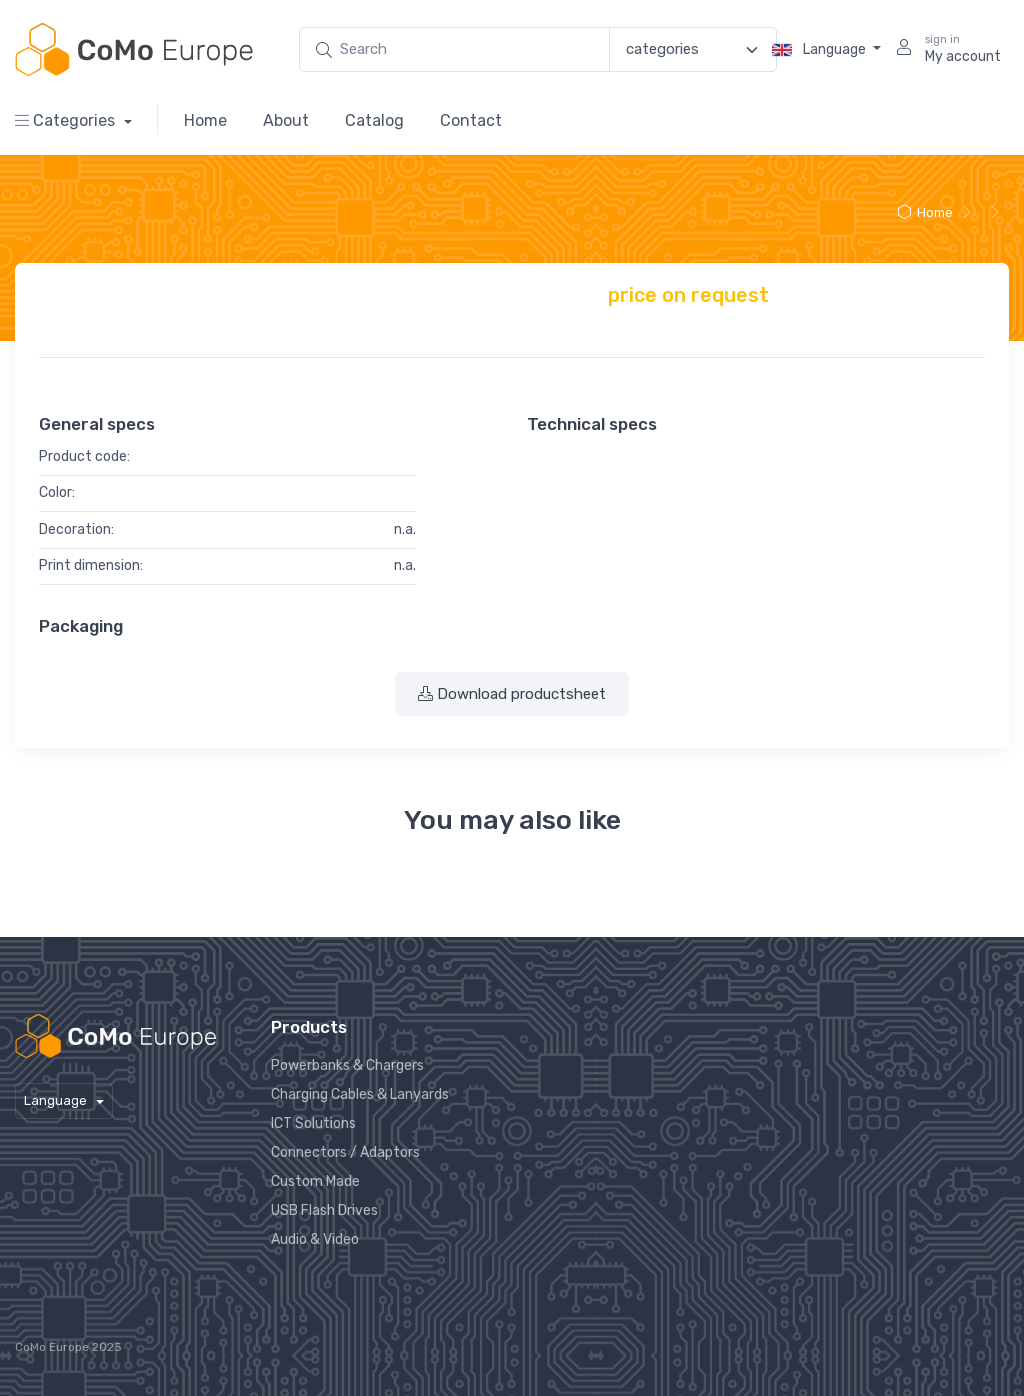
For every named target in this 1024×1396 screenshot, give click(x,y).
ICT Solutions (313, 1123)
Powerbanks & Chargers (347, 1065)
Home (205, 120)
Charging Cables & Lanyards (360, 1094)
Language (820, 50)
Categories (67, 120)
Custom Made (315, 1181)
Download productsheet (512, 694)
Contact (471, 120)
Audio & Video (315, 1239)
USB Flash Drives (324, 1210)
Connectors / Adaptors (345, 1152)
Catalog (374, 120)
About (286, 120)
